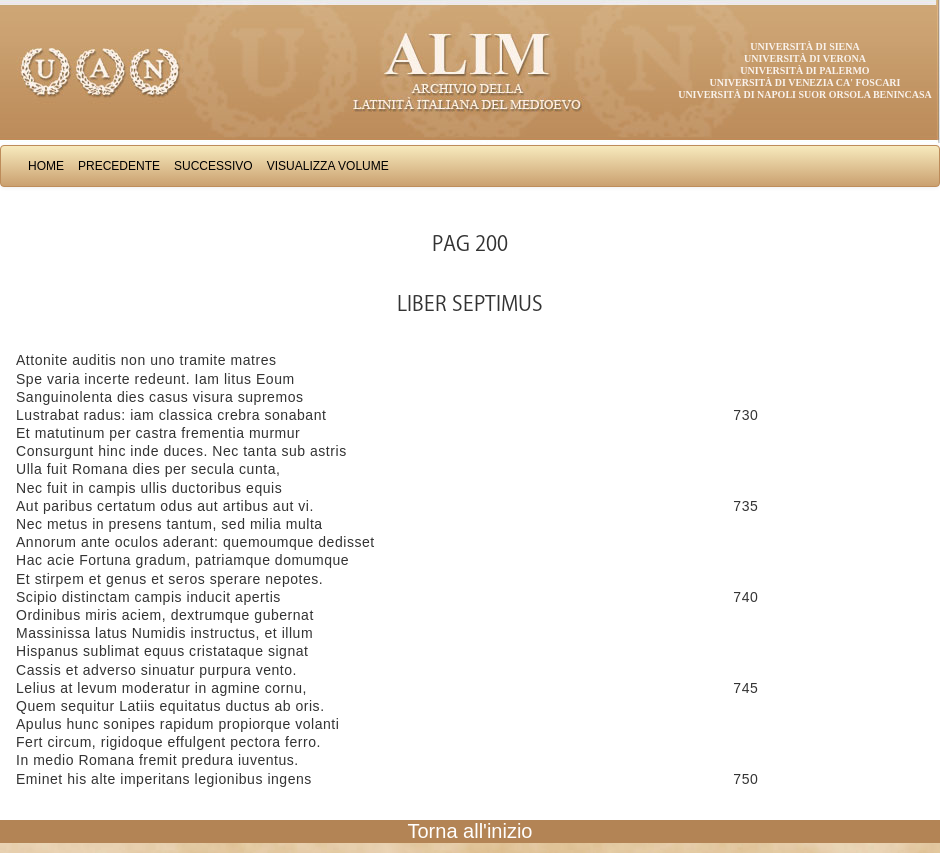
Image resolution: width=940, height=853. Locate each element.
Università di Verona (805, 58)
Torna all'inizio (470, 831)
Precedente (119, 166)
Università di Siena (804, 46)
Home (46, 166)
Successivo (213, 166)
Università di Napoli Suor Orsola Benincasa (805, 94)
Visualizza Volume (328, 166)
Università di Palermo (804, 70)
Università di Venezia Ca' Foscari (805, 82)
